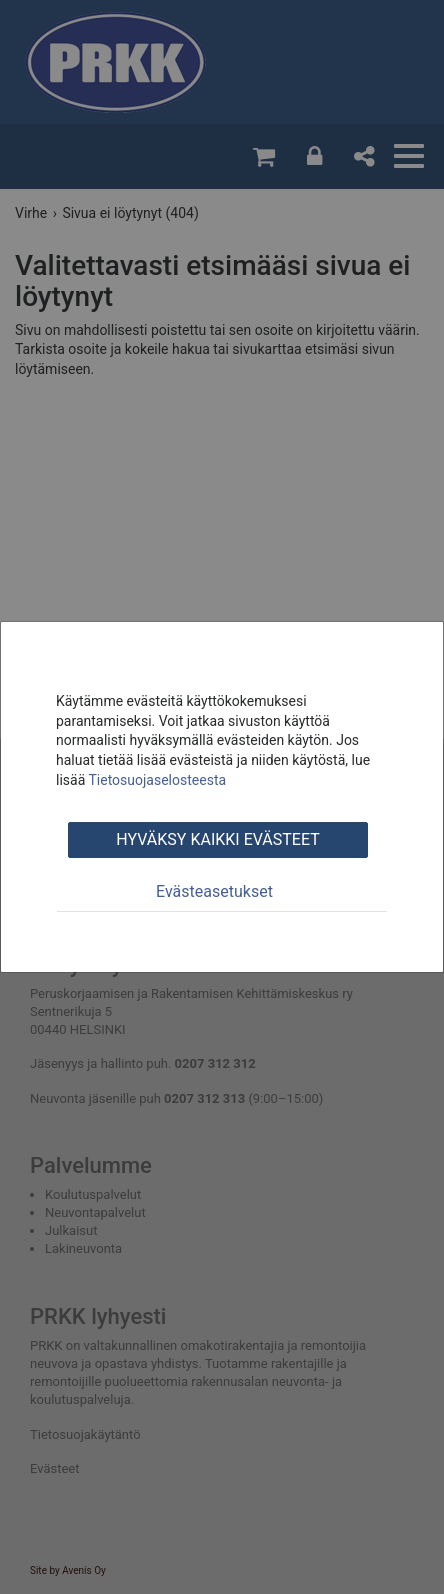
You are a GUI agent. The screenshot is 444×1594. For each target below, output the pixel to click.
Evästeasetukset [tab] (214, 891)
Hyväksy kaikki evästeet (217, 839)
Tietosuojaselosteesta (157, 780)
